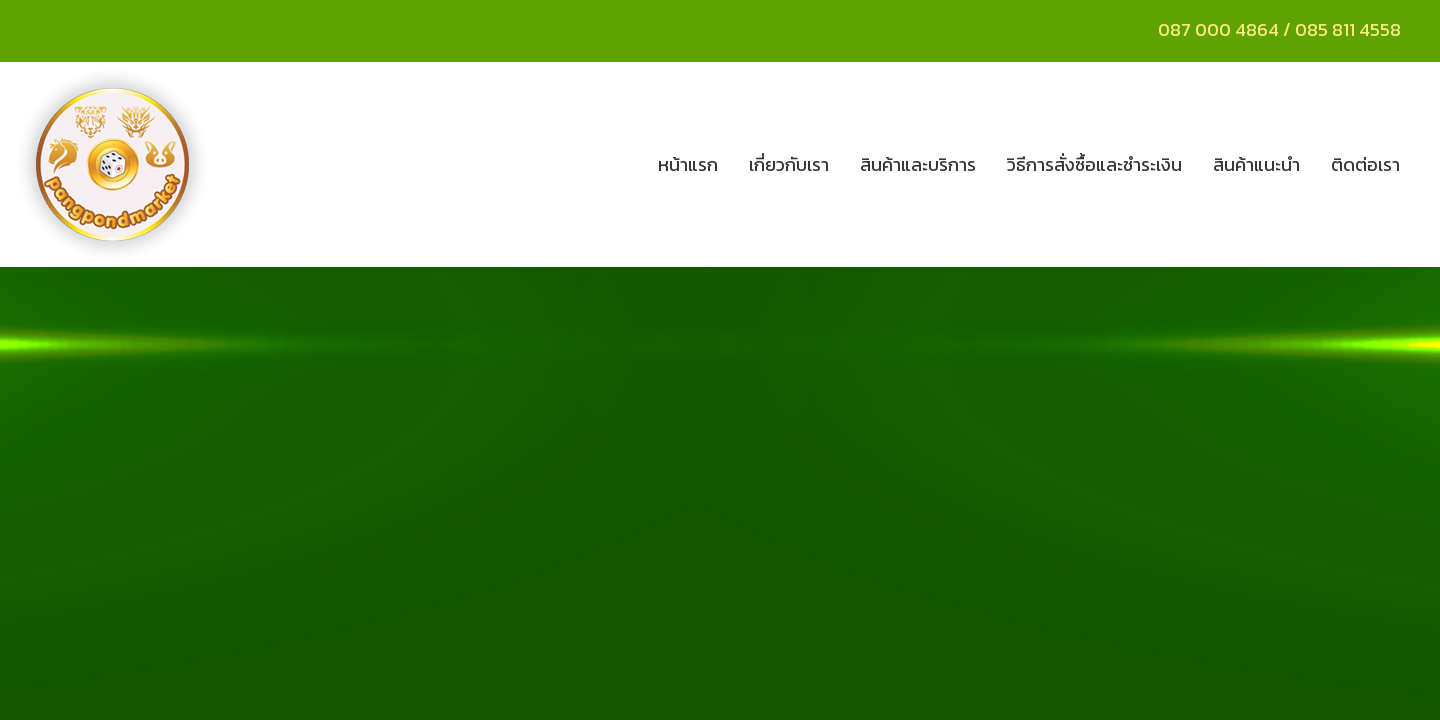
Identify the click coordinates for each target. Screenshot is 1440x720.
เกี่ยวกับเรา (789, 164)
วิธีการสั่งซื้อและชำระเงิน (1094, 164)
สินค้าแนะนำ (1256, 164)
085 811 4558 (1350, 29)
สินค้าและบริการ (918, 164)
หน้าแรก (688, 164)
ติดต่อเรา (1365, 164)
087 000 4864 (1218, 29)
